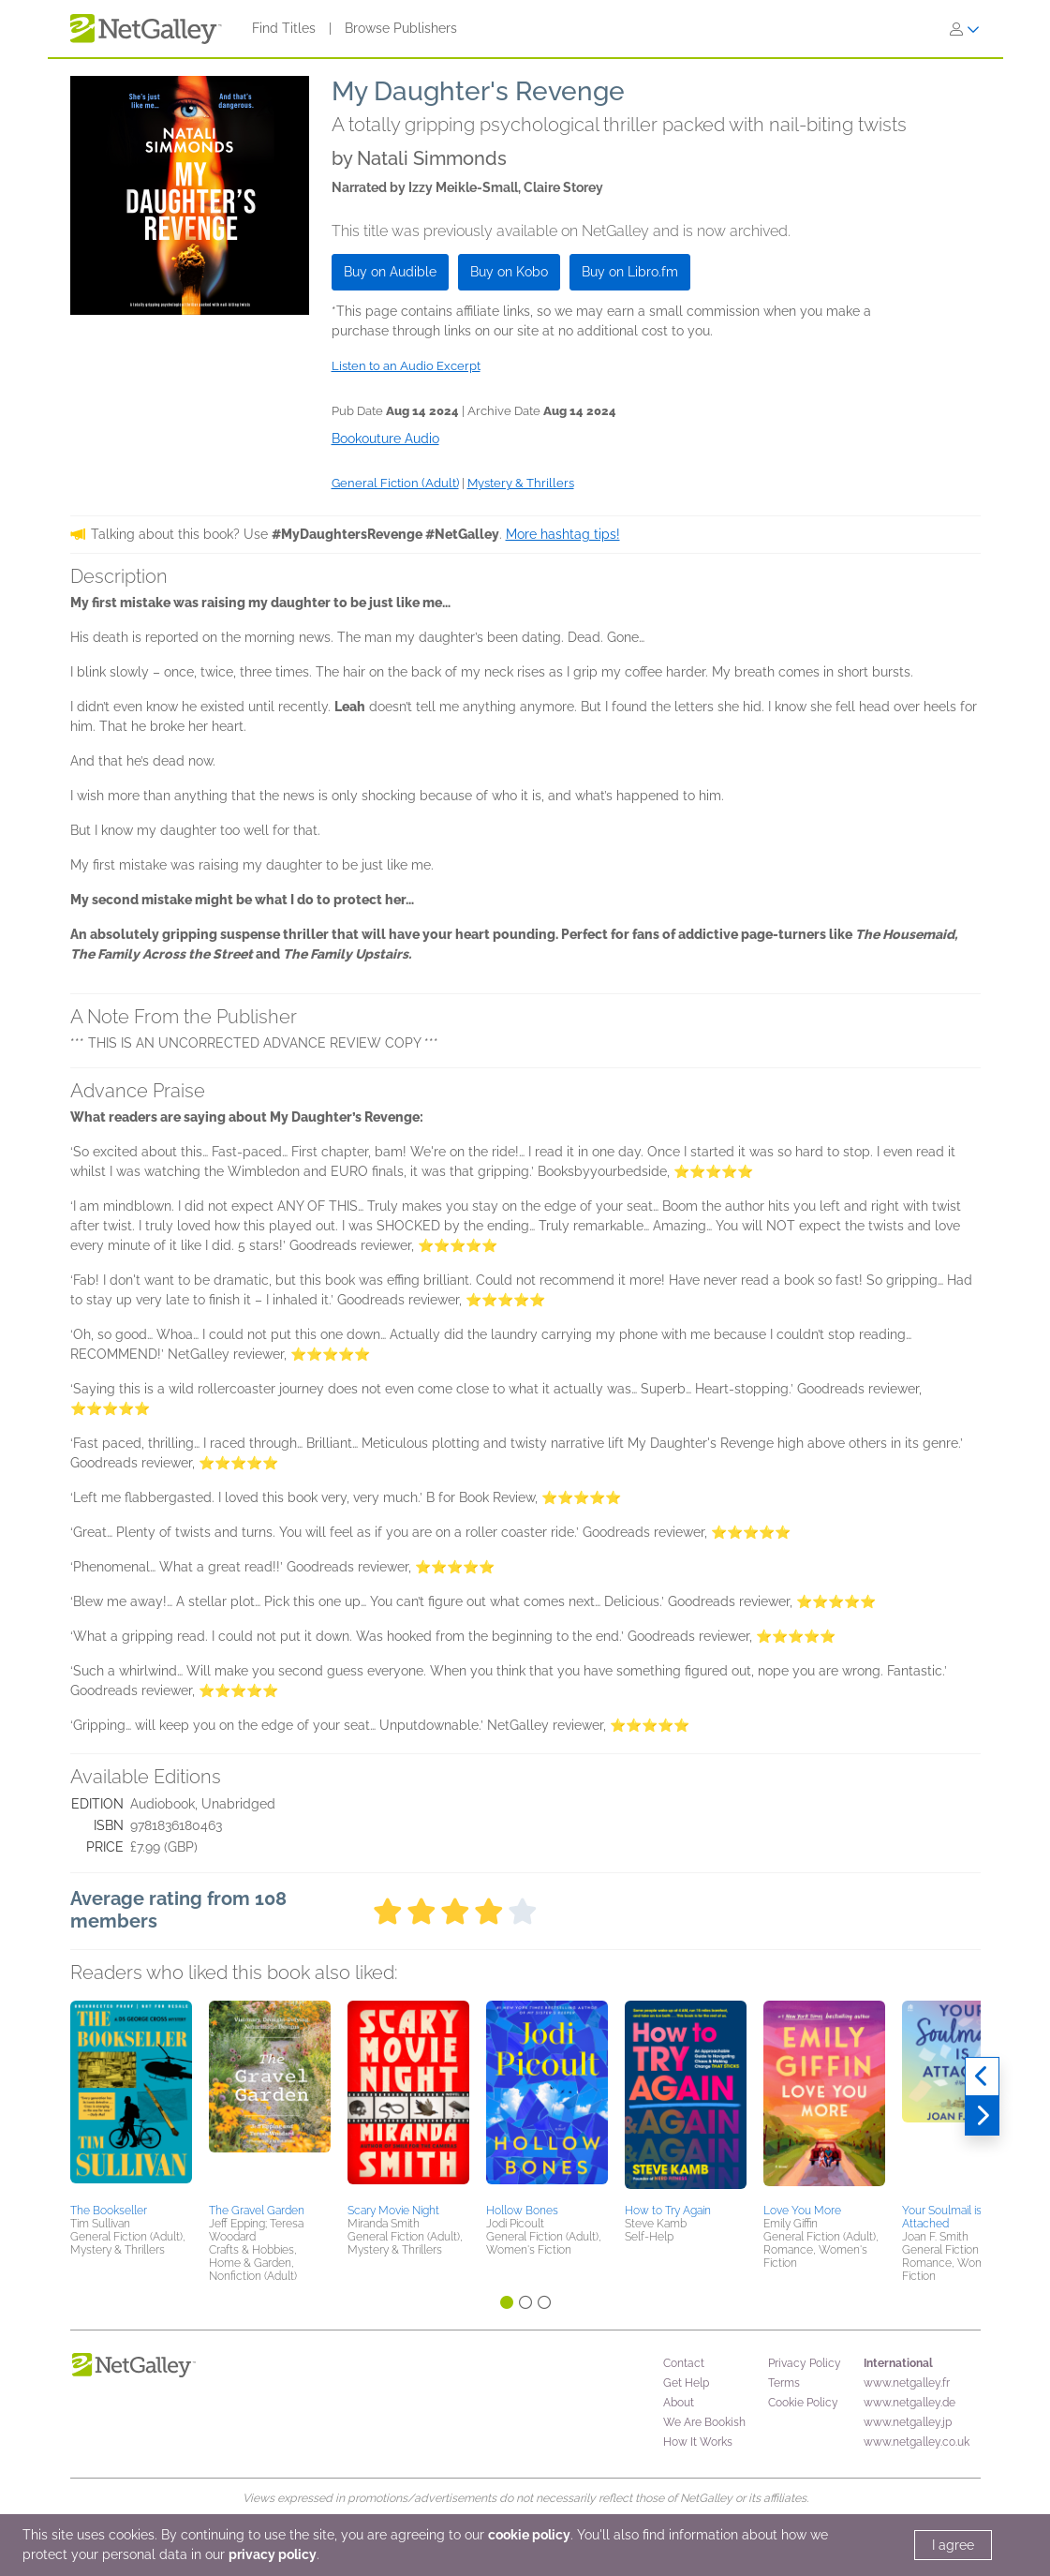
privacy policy (273, 2554)
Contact (683, 2363)
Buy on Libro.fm (630, 271)
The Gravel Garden (256, 2210)
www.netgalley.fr (907, 2383)
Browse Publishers (401, 28)
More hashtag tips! (563, 534)
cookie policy (529, 2534)
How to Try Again (668, 2210)
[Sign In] (965, 29)
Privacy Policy (804, 2363)
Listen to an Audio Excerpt (406, 366)
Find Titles (284, 28)
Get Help (686, 2383)
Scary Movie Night (393, 2210)
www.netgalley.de (909, 2402)
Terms (784, 2383)
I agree (953, 2545)
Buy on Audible (390, 271)
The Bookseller (108, 2210)
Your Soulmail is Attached (942, 2217)
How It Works (697, 2442)
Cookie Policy (803, 2402)
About (678, 2402)
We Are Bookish (704, 2422)
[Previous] (982, 2076)
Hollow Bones (522, 2210)
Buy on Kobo (509, 271)
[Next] (982, 2116)
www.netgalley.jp (908, 2422)
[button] (131, 2099)
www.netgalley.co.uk (916, 2442)
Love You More (802, 2210)
